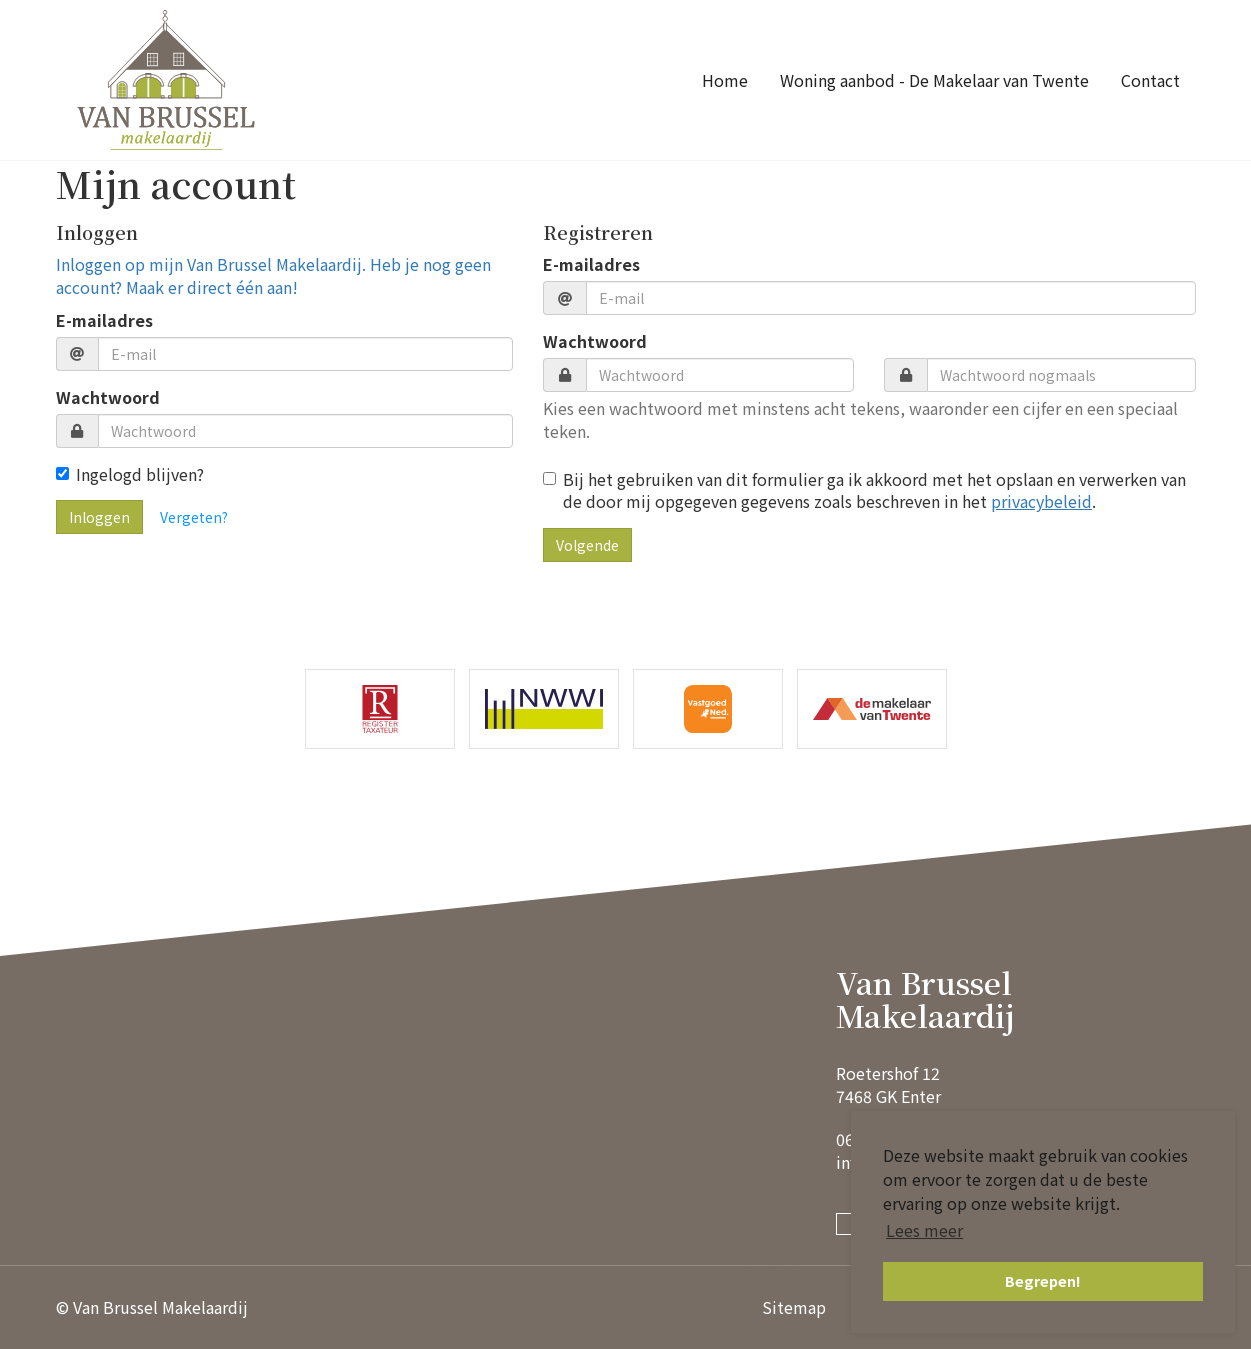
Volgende (587, 545)
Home (725, 80)
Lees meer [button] (924, 1230)
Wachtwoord (108, 397)
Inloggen (99, 517)
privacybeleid (1041, 501)
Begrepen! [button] (1043, 1280)
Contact (1150, 80)
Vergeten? (194, 517)
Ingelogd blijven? (130, 474)
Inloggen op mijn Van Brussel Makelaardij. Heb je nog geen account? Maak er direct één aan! (273, 275)
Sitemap (794, 1307)
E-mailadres (104, 320)
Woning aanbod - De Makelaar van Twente (934, 80)
